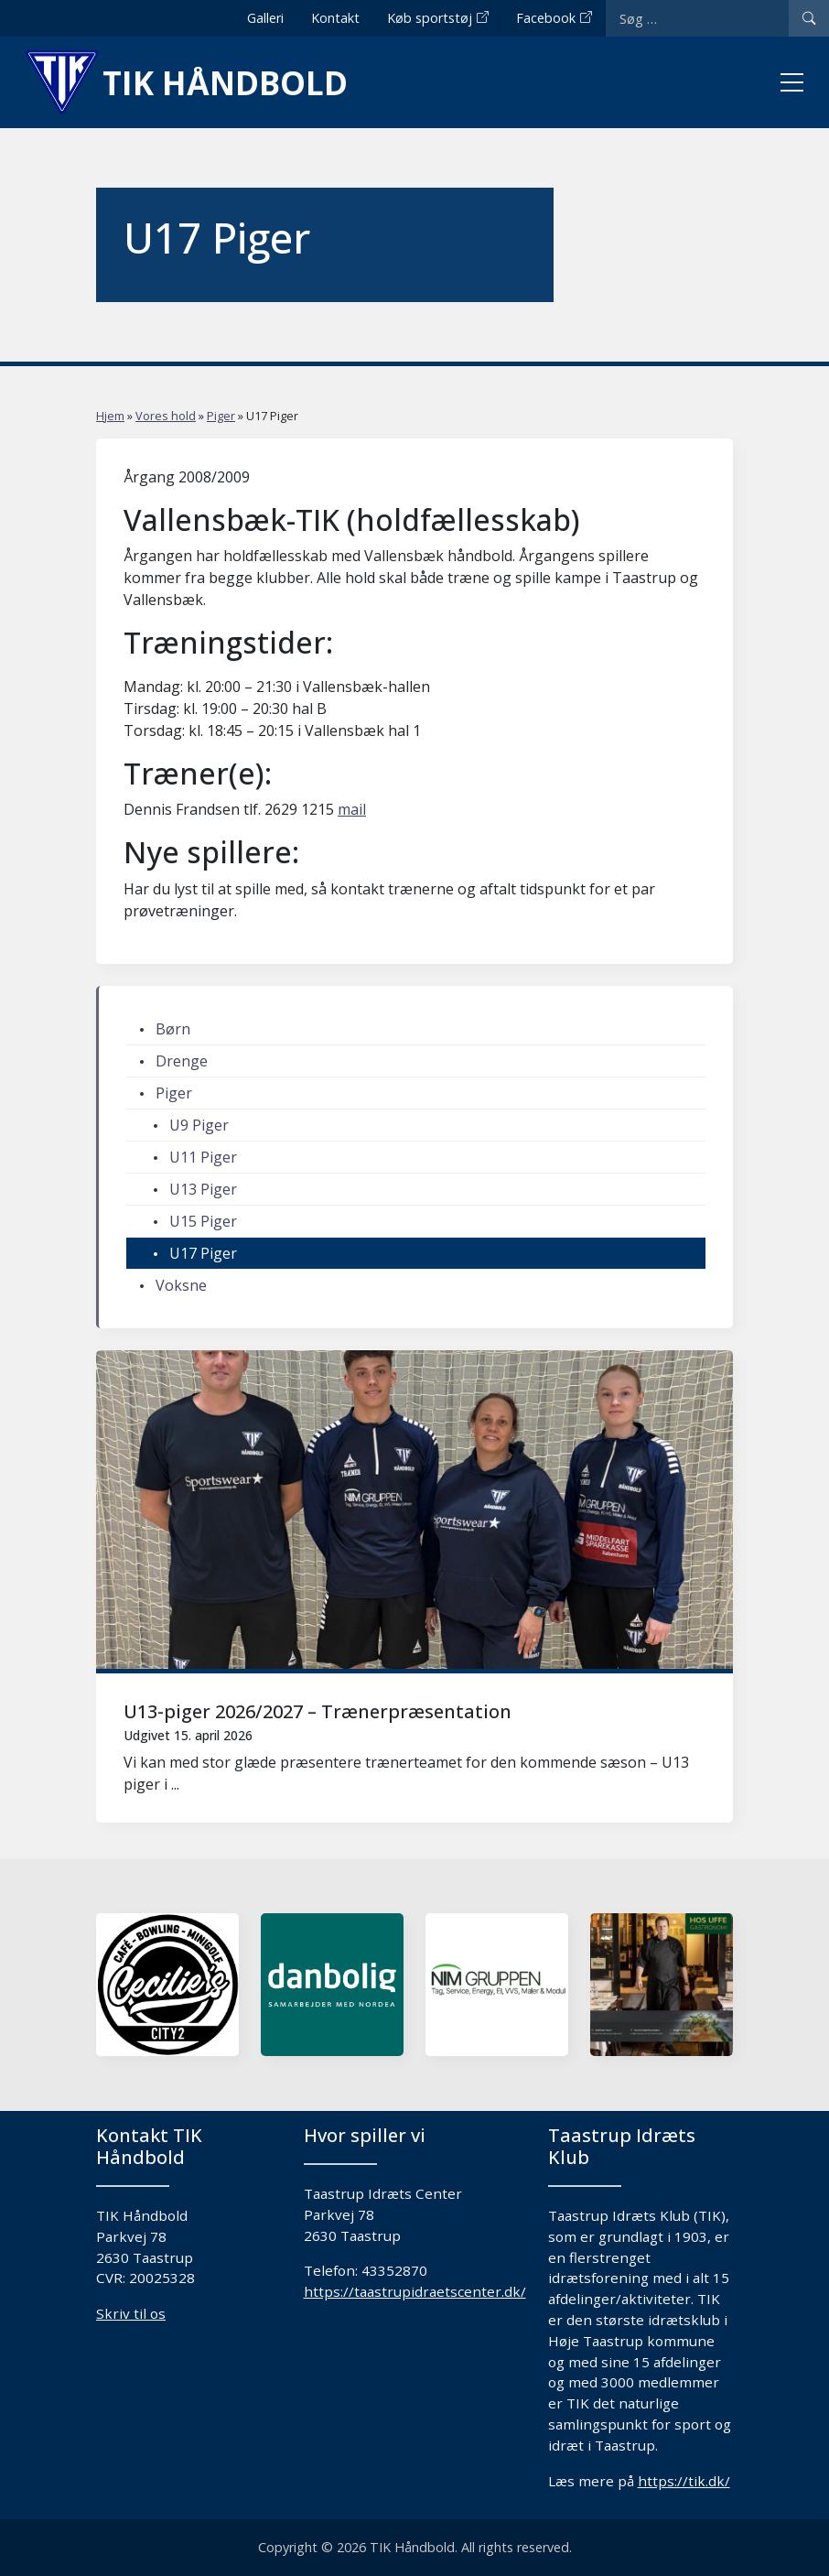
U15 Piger (203, 1221)
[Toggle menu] (792, 82)
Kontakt (335, 18)
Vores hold (165, 415)
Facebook (546, 18)
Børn (173, 1029)
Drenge (182, 1061)
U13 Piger (203, 1189)
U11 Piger (203, 1157)
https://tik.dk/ (684, 2481)
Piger (221, 415)
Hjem (110, 415)
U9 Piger (199, 1125)
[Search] (809, 18)
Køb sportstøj (429, 18)
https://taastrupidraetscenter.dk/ (415, 2291)
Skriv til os (131, 2313)
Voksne (181, 1285)
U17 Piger (203, 1253)
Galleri (265, 18)
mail (352, 809)
